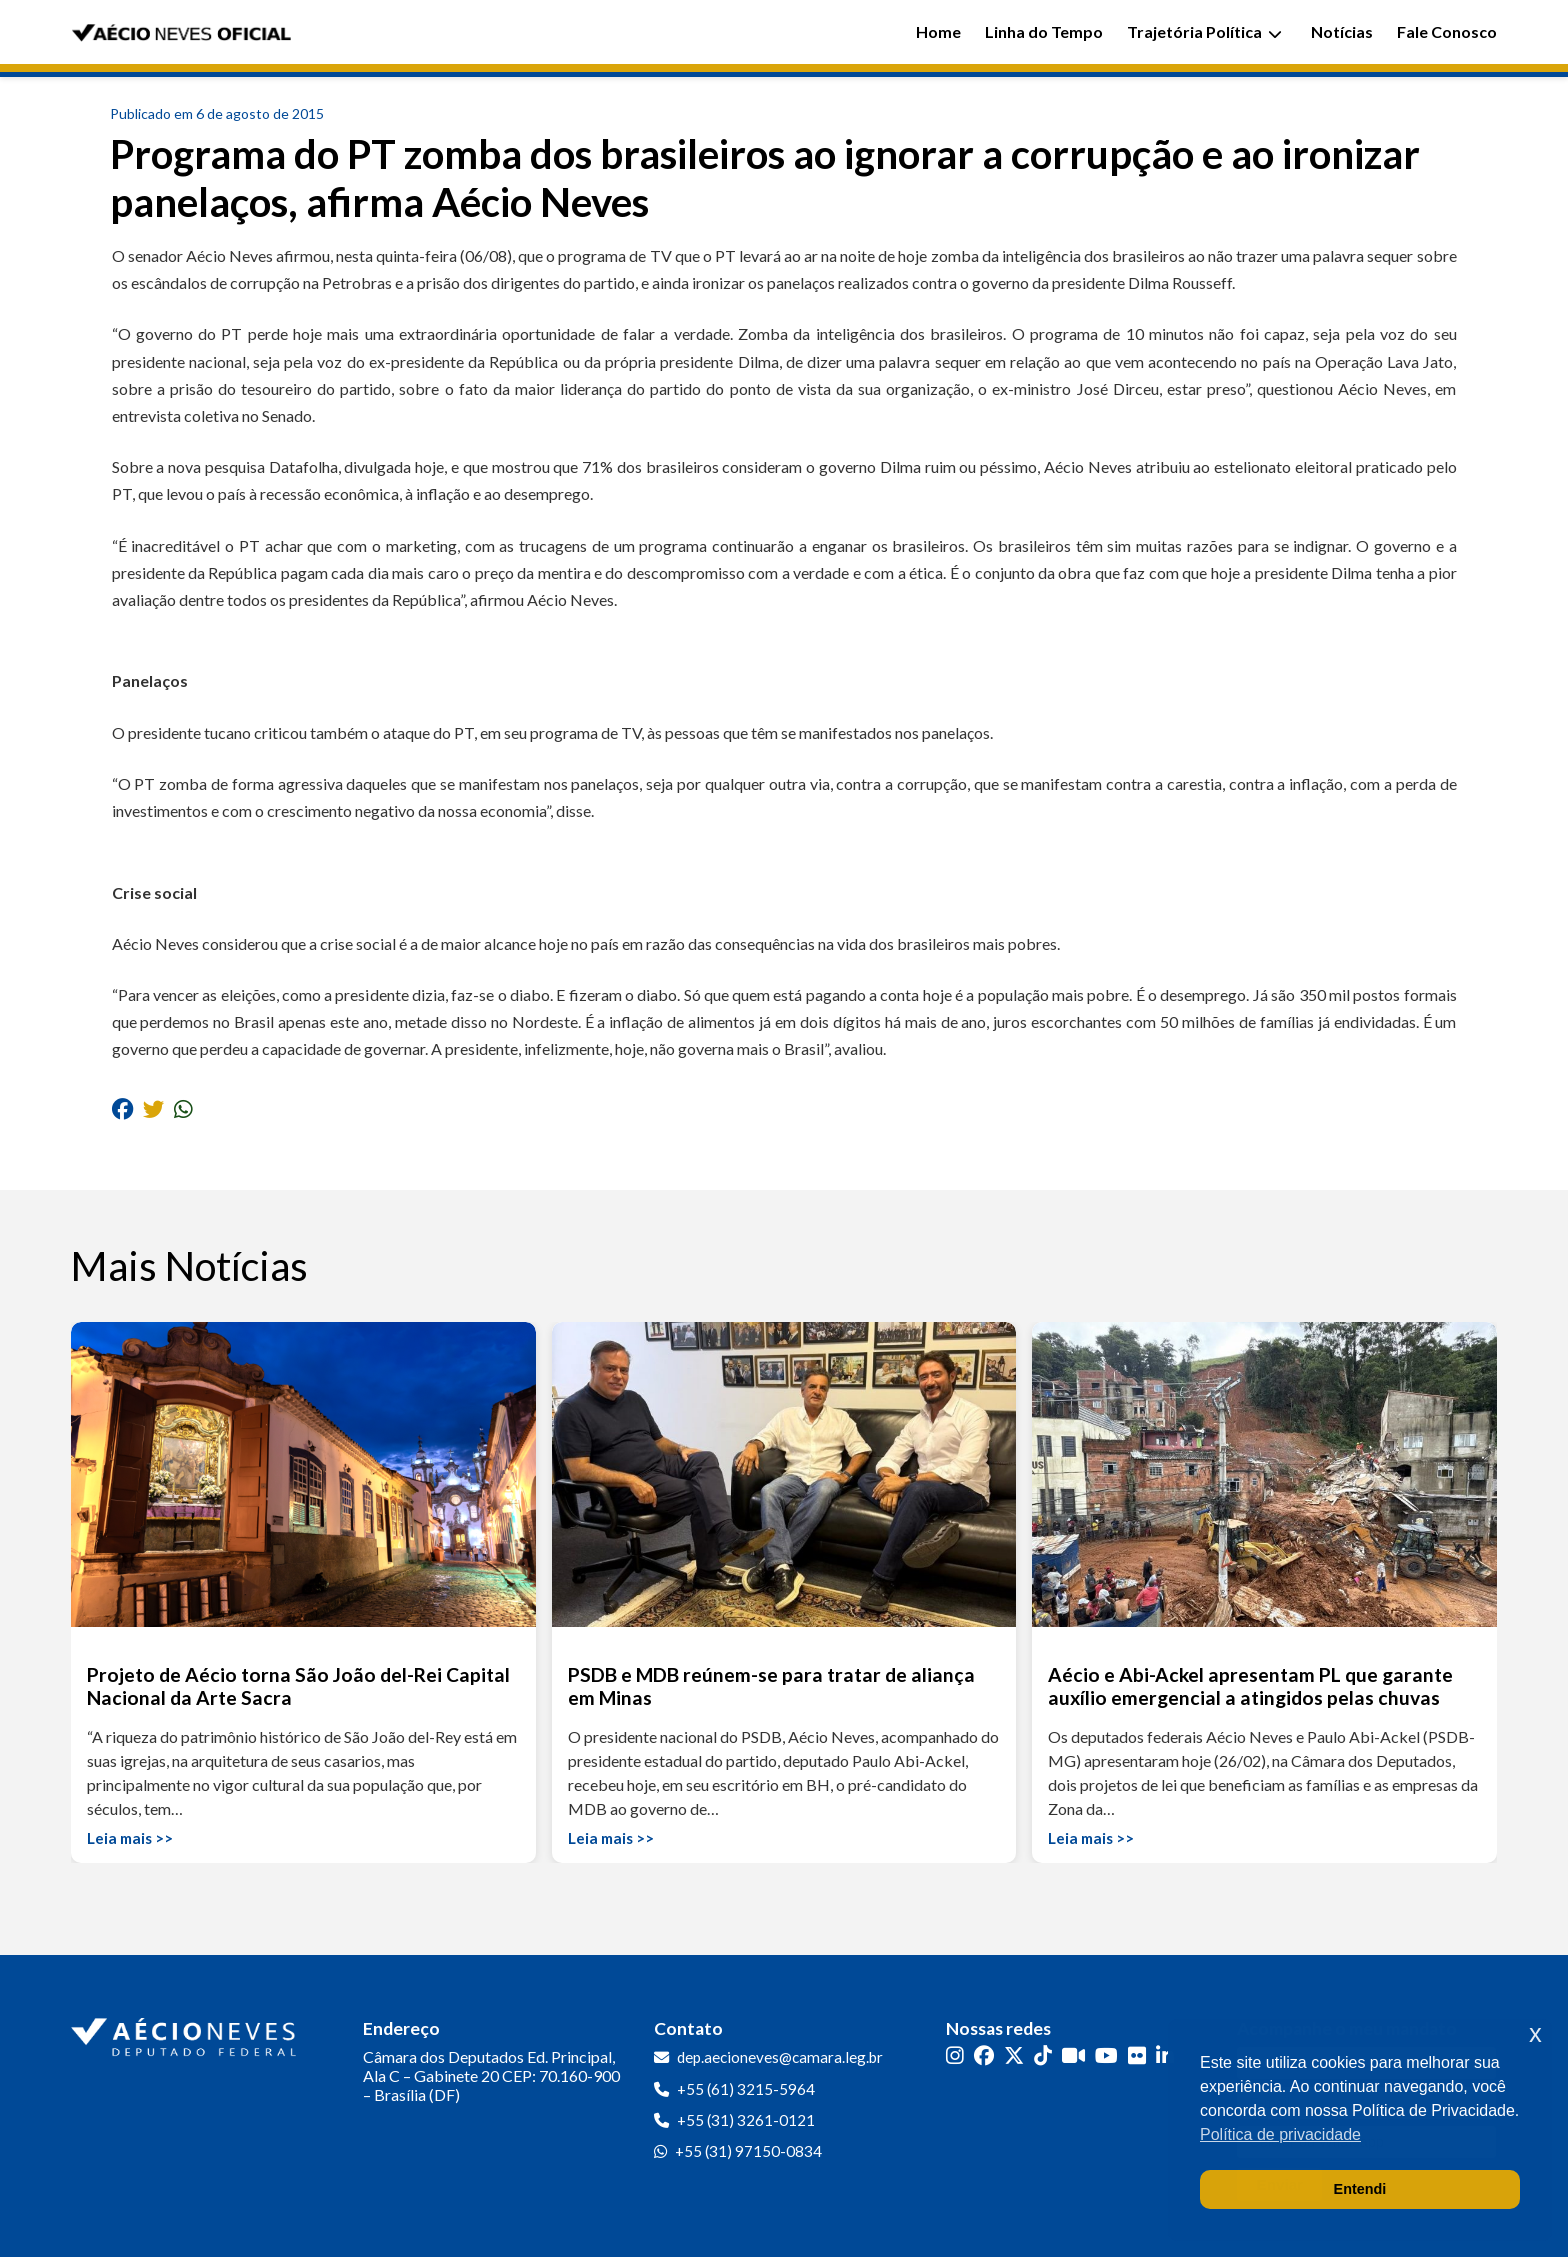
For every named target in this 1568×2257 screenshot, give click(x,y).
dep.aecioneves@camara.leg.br (780, 2057)
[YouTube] (1106, 2055)
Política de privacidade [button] (1280, 2134)
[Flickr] (1137, 2055)
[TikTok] (1043, 2055)
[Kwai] (1073, 2055)
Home (938, 31)
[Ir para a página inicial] (186, 2033)
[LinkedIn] (1165, 2055)
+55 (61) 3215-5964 (746, 2089)
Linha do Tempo (1044, 31)
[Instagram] (955, 2055)
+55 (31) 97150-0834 (748, 2151)
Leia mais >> (130, 1838)
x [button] (1535, 2033)
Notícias (1342, 31)
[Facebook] (984, 2055)
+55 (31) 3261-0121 (746, 2120)
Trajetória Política (1204, 31)
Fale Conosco (1447, 31)
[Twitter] (1014, 2055)
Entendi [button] (1360, 2189)
